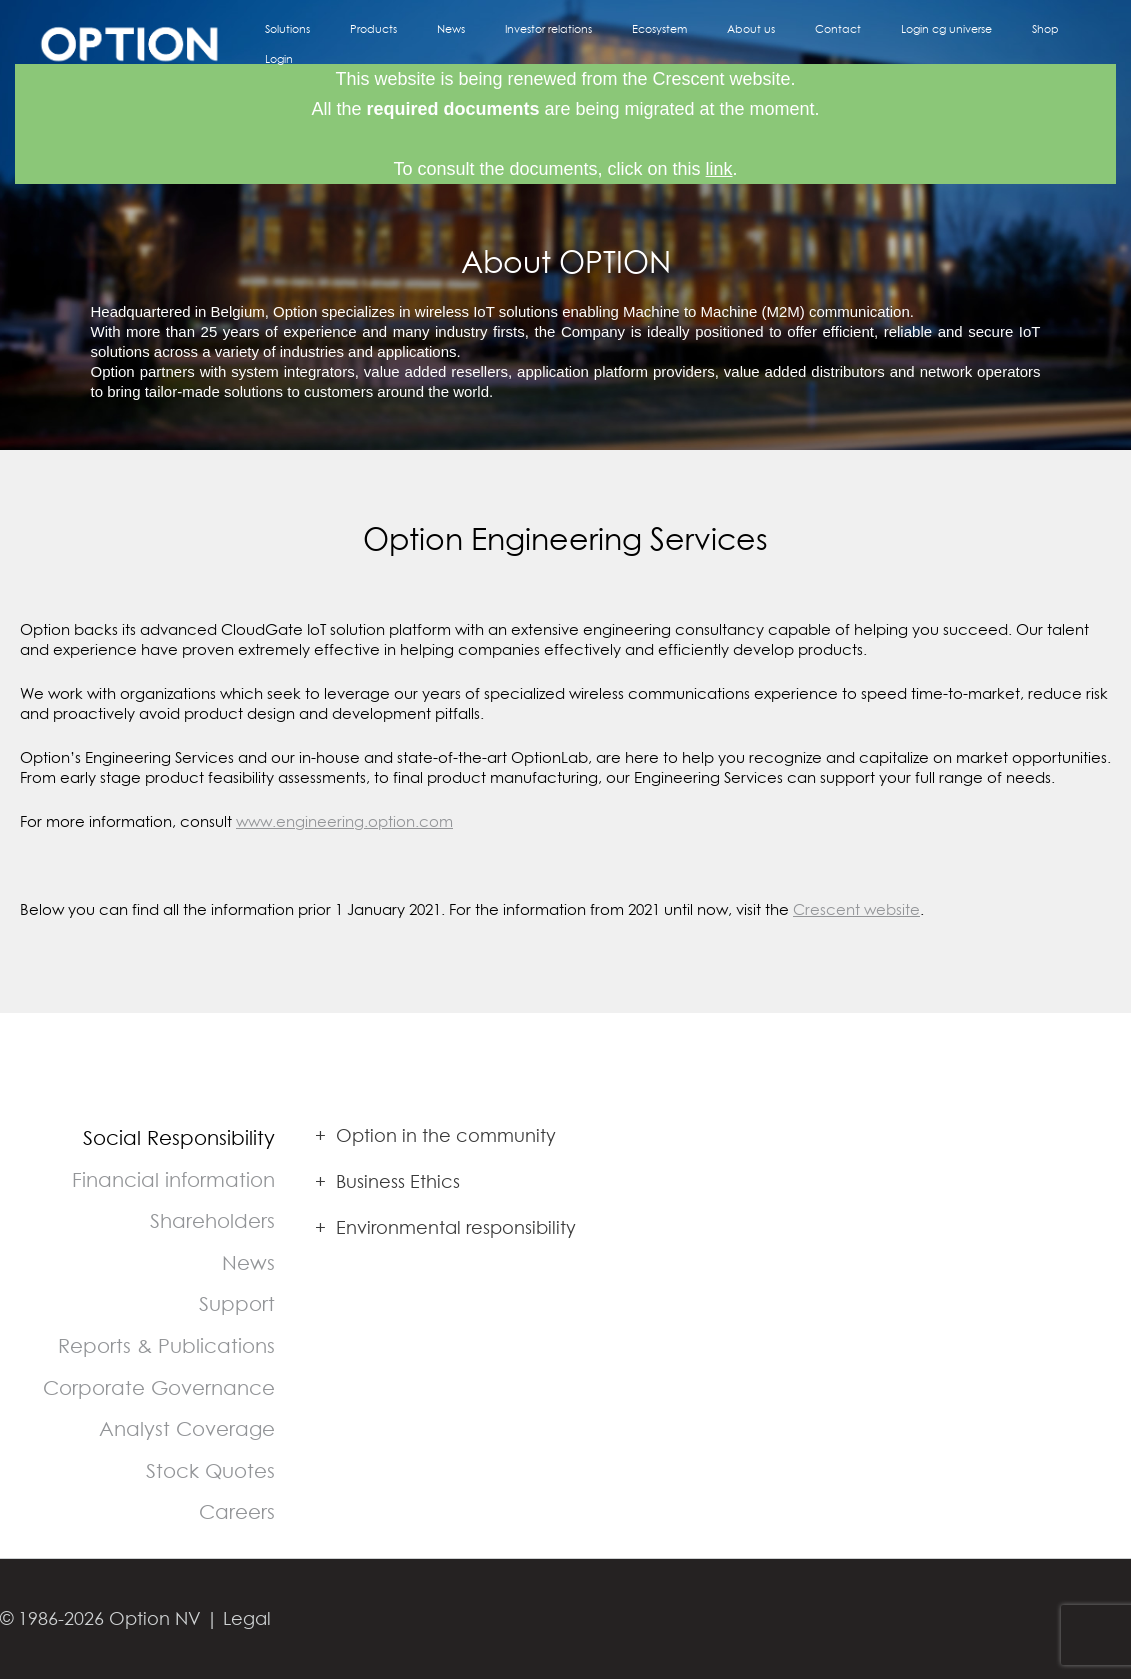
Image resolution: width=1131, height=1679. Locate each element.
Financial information (173, 1179)
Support (237, 1303)
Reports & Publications (166, 1345)
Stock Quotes (210, 1470)
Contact (850, 43)
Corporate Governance (159, 1387)
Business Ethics (387, 1181)
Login (1071, 43)
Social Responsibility (179, 1137)
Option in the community (435, 1135)
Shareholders (212, 1220)
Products (475, 43)
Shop (1021, 43)
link (719, 169)
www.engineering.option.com (344, 821)
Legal (247, 1618)
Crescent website (856, 909)
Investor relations (614, 43)
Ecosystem (707, 43)
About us (781, 43)
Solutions (407, 43)
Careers (237, 1511)
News (535, 43)
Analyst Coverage (187, 1428)
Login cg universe (940, 43)
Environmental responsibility (445, 1227)
